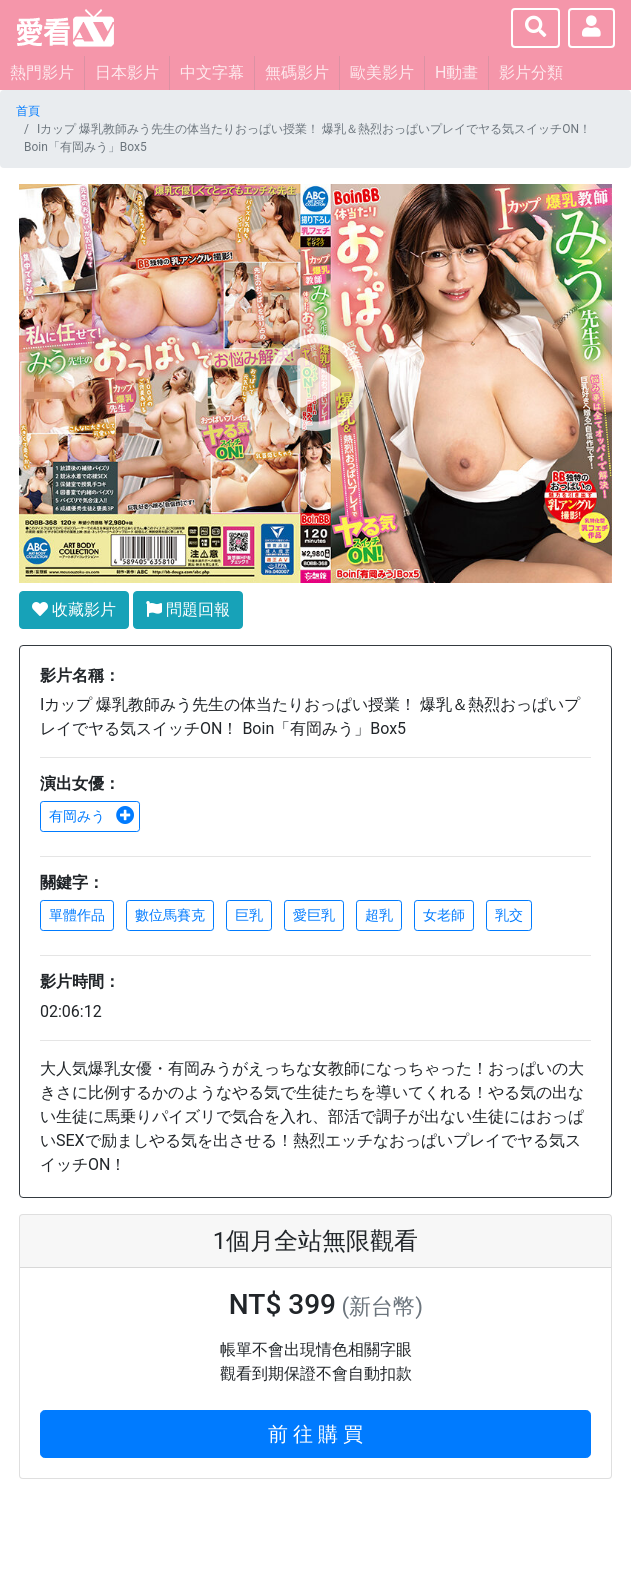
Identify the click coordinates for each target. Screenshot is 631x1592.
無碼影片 (297, 72)
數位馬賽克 (170, 915)
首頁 (28, 111)
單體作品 (77, 915)
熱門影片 (42, 72)
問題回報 (188, 609)
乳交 (509, 915)
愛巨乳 (314, 915)
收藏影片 (74, 609)
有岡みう (92, 816)
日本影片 (127, 72)
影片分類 (531, 72)
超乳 (379, 915)
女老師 (444, 915)
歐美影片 (382, 72)
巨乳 (249, 915)
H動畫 (456, 72)
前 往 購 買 (315, 1434)
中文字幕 (212, 72)
